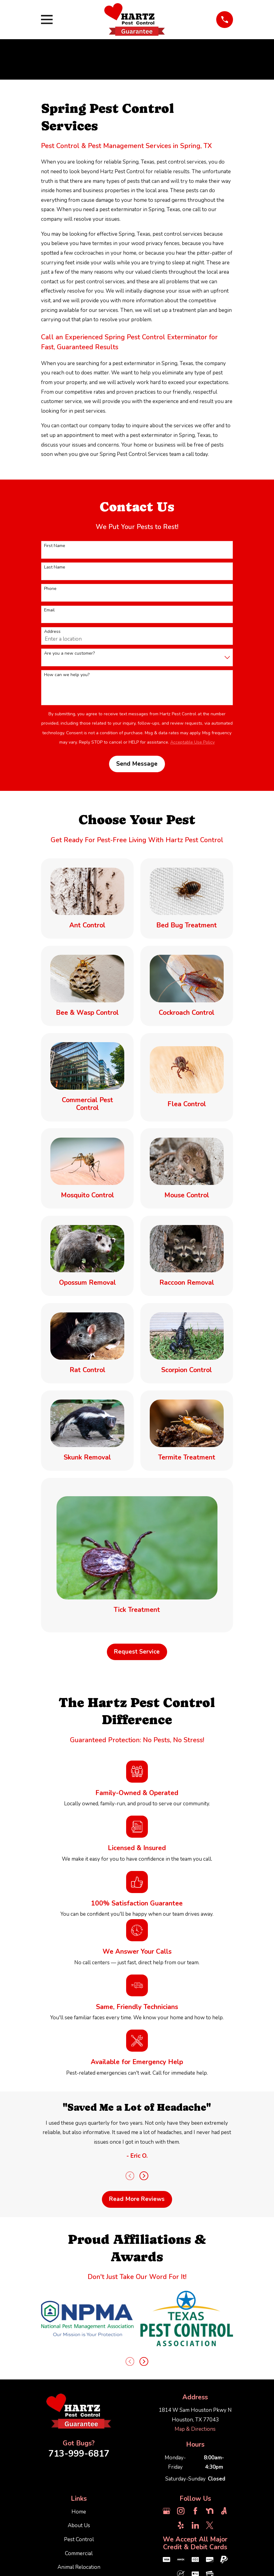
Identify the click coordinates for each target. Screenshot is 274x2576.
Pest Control (79, 2539)
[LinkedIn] (195, 2525)
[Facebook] (195, 2511)
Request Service (137, 1652)
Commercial (79, 2553)
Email (49, 610)
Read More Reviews (137, 2199)
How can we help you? (66, 675)
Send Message (137, 764)
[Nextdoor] (209, 2511)
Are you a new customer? (69, 653)
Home (78, 2511)
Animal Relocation (78, 2567)
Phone (50, 589)
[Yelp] (181, 2525)
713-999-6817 (78, 2454)
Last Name (54, 567)
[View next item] (143, 2175)
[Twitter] (209, 2525)
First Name (54, 546)
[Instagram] (181, 2511)
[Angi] (224, 2511)
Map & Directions (195, 2429)
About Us (79, 2525)
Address (52, 631)
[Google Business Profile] (166, 2511)
